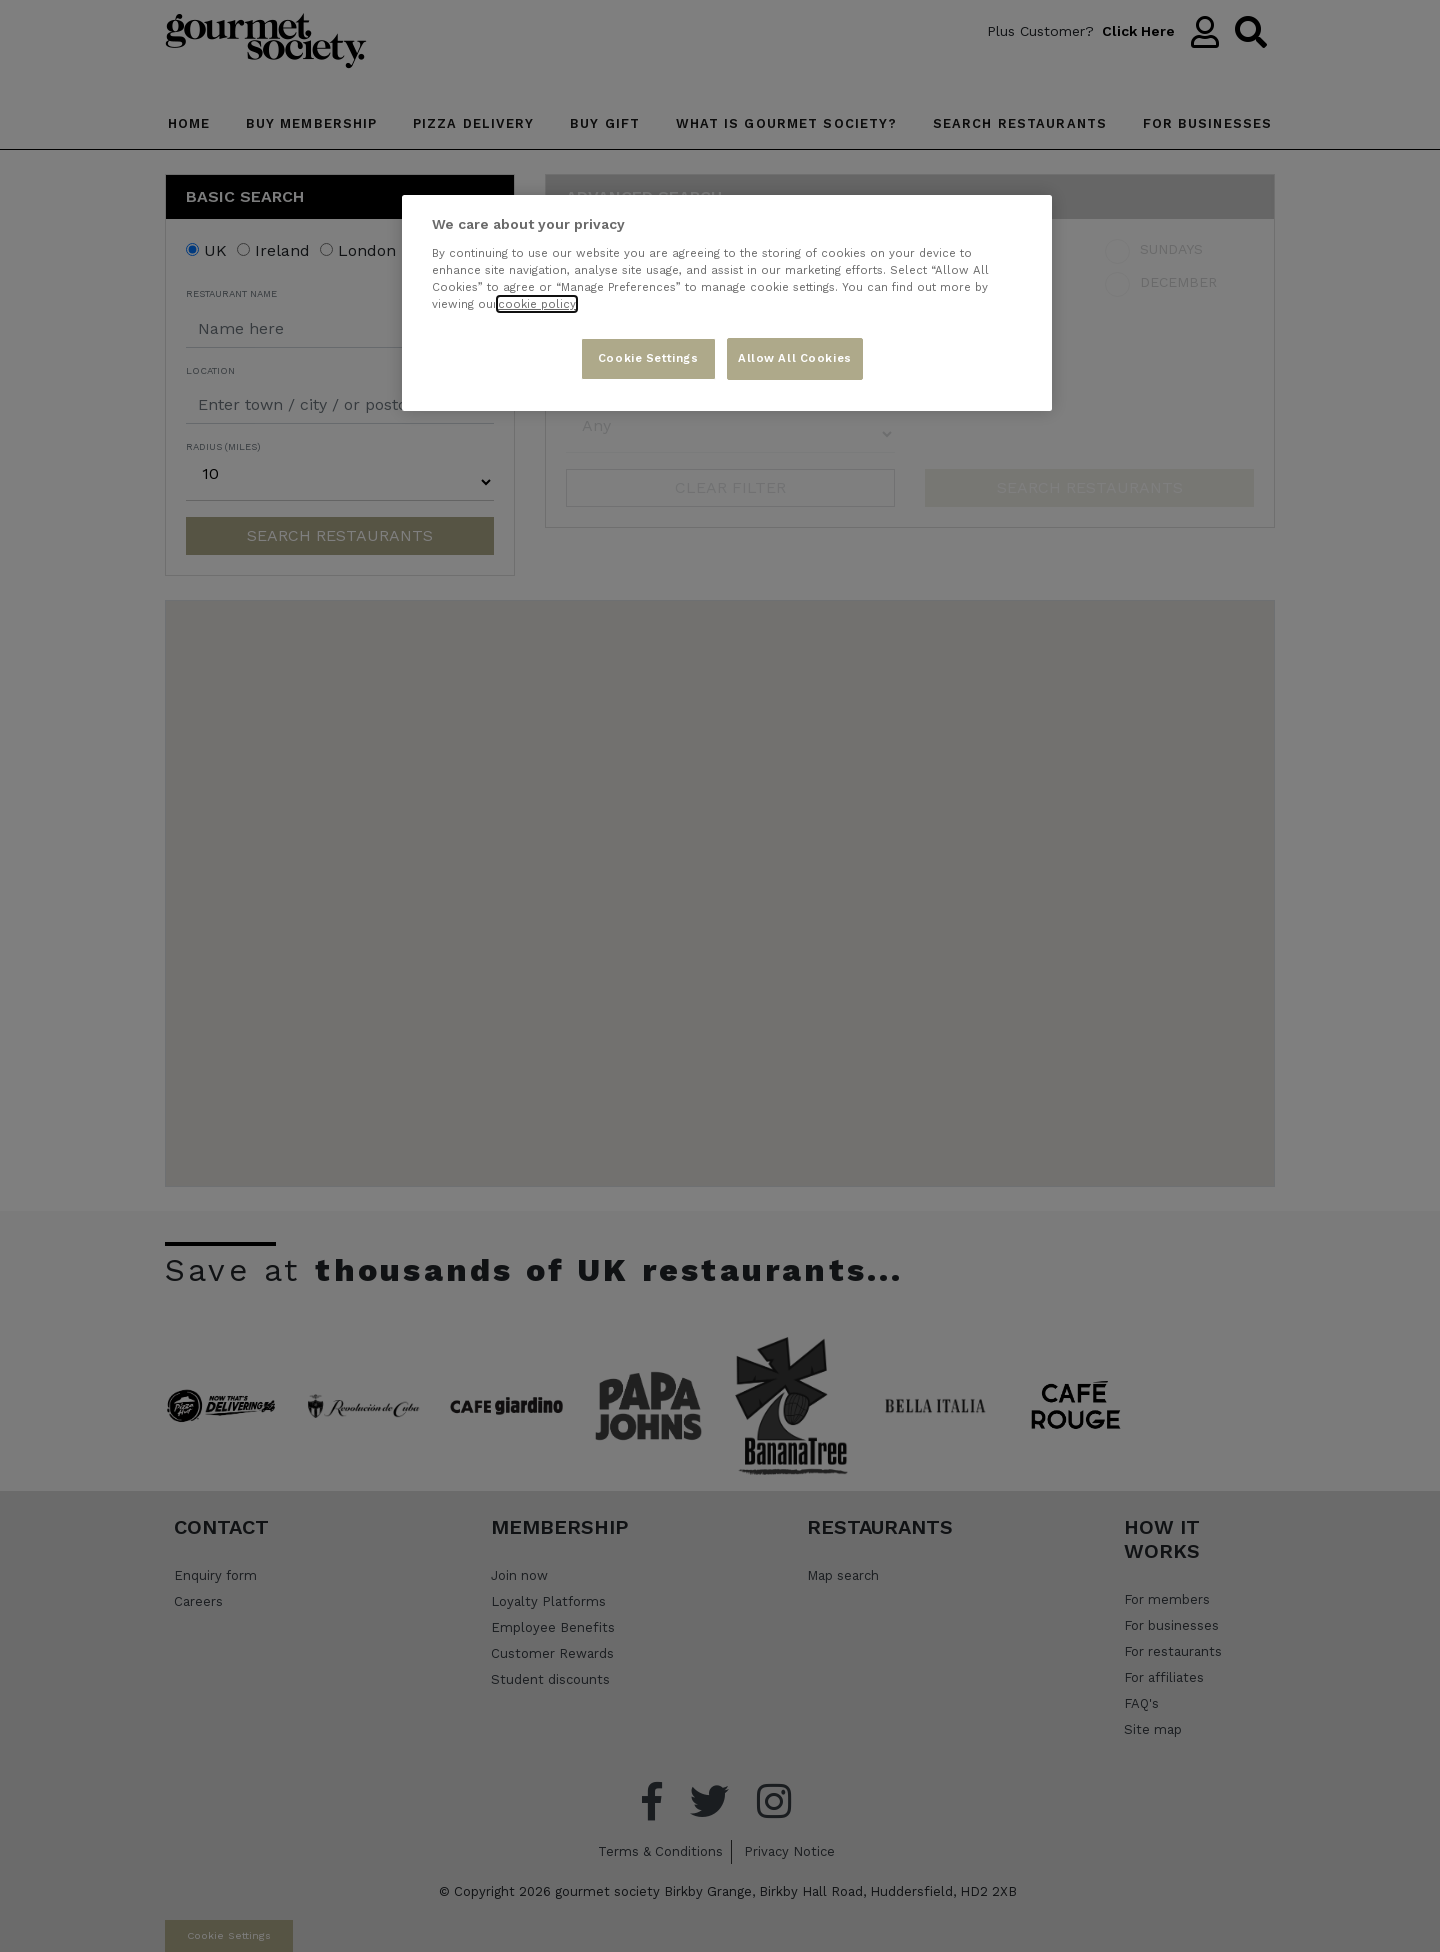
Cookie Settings (648, 358)
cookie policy (537, 304)
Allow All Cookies (795, 358)
